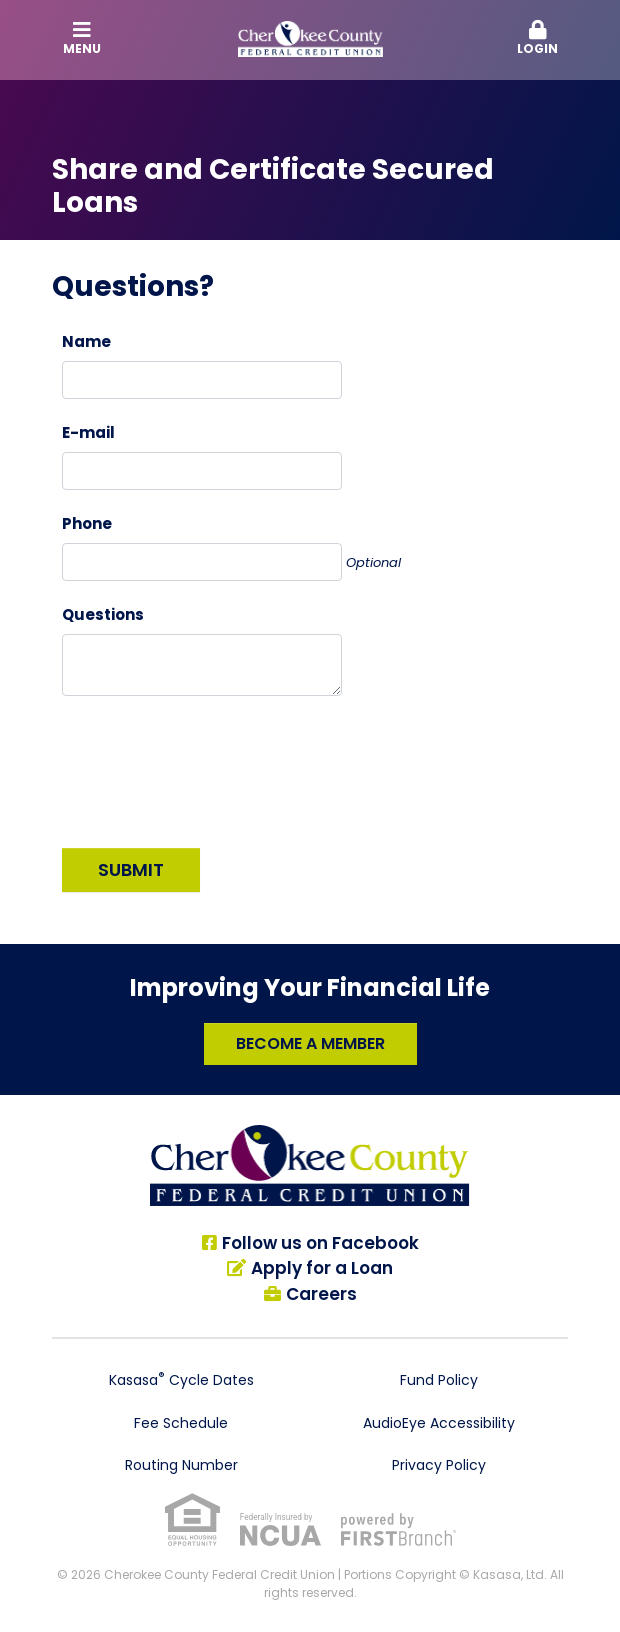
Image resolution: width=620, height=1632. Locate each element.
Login (538, 38)
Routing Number (181, 1465)
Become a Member (310, 1043)
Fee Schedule (181, 1423)
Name (86, 341)
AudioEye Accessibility (439, 1423)
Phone (87, 523)
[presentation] (214, 764)
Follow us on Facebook (320, 1243)
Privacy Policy (439, 1465)
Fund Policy (439, 1380)
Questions (103, 614)
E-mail (88, 432)
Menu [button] (83, 38)
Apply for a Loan (322, 1268)
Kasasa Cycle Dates (181, 1380)
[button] (538, 39)
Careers (321, 1294)
